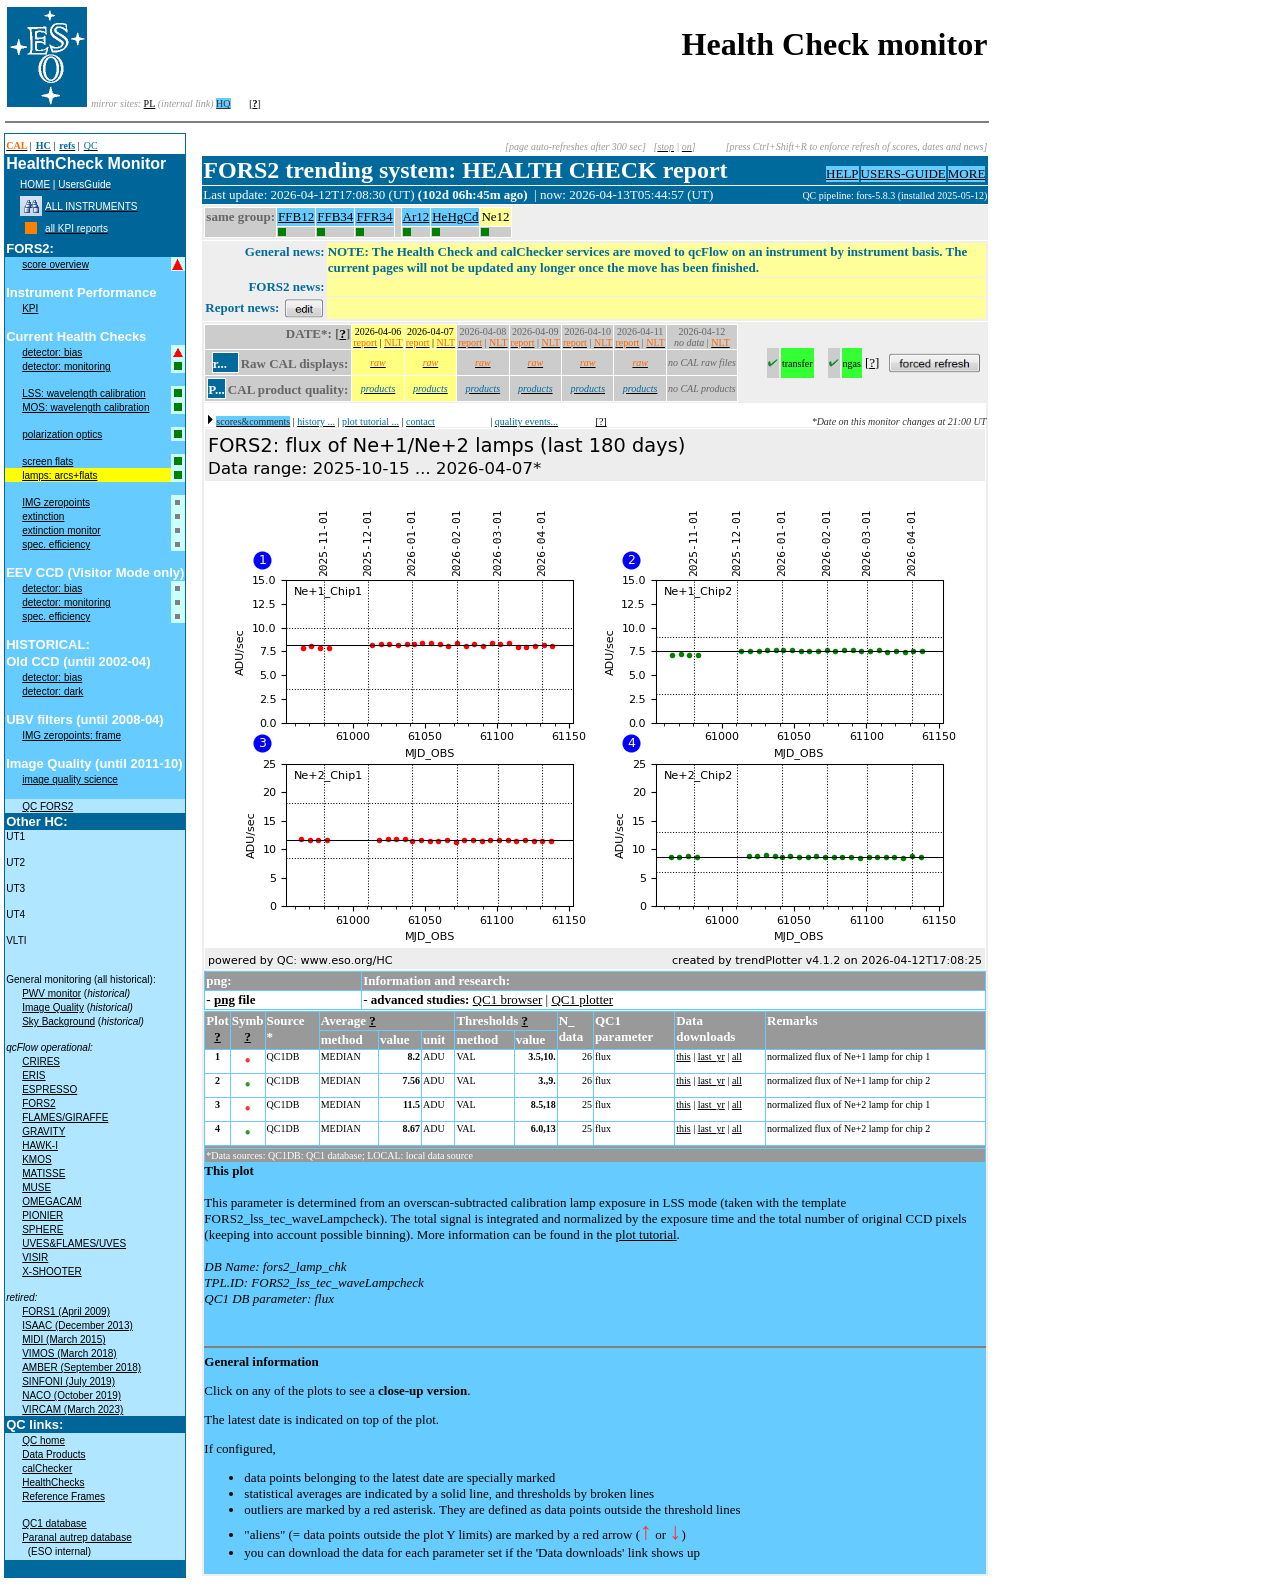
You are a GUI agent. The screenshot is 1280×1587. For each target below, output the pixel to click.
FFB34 (335, 216)
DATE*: (309, 333)
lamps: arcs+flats (59, 475)
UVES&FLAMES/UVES (74, 1243)
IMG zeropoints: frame (71, 735)
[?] (601, 421)
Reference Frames (63, 1496)
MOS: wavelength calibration (85, 407)
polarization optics (62, 434)
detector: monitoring (66, 366)
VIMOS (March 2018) (69, 1353)
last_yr (711, 1056)
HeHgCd (455, 216)
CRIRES (41, 1061)
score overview (55, 264)
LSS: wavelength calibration (83, 393)
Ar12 (416, 216)
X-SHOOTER (51, 1271)
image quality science (70, 779)
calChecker (47, 1468)
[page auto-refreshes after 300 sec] (575, 146)
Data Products (53, 1454)
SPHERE (42, 1229)
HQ (223, 103)
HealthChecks (53, 1482)
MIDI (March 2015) (63, 1339)
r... (220, 363)
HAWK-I (40, 1145)
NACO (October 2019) (71, 1395)
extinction (43, 516)
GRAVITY (43, 1131)
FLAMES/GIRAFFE (65, 1117)
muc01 (788, 195)
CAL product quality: (288, 389)
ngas (852, 363)
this (683, 1056)
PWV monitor (51, 993)
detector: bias (52, 352)
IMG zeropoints (56, 502)
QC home (43, 1440)
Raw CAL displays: (295, 363)
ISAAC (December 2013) (77, 1325)
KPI (30, 308)
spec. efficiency (56, 544)
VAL (465, 1056)
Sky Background (58, 1021)
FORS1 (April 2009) (66, 1311)
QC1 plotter (582, 999)
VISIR (35, 1257)
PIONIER (42, 1215)
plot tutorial (646, 1234)
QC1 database (54, 1523)
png (224, 999)
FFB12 (296, 216)
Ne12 (495, 216)
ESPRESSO (49, 1089)
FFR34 (374, 216)
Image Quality (53, 1007)
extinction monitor (61, 530)
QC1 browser (508, 999)
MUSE (36, 1187)
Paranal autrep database (77, 1537)
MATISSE (43, 1173)
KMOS (36, 1159)
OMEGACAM (51, 1201)
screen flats (47, 461)
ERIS (33, 1075)
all (737, 1056)
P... (216, 389)
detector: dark (52, 691)
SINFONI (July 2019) (68, 1381)
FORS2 (38, 1103)
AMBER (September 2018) (81, 1367)
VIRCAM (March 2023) (72, 1409)
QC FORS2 (47, 806)
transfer (797, 363)
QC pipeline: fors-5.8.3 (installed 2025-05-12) (894, 195)
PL (150, 103)
